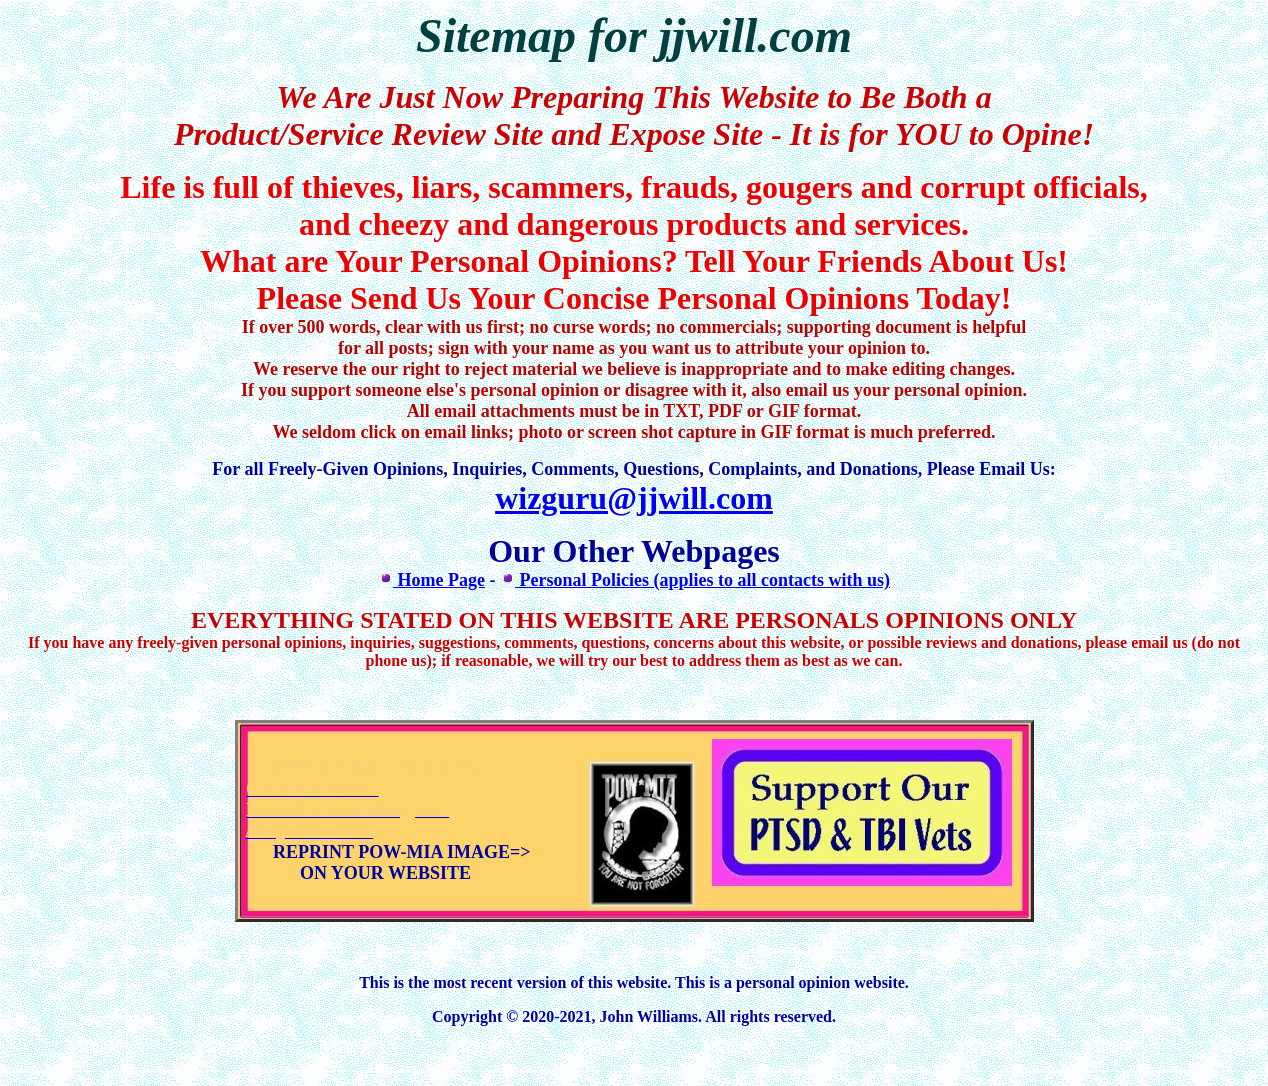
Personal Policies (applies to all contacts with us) (695, 580)
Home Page (431, 580)
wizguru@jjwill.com (634, 498)
